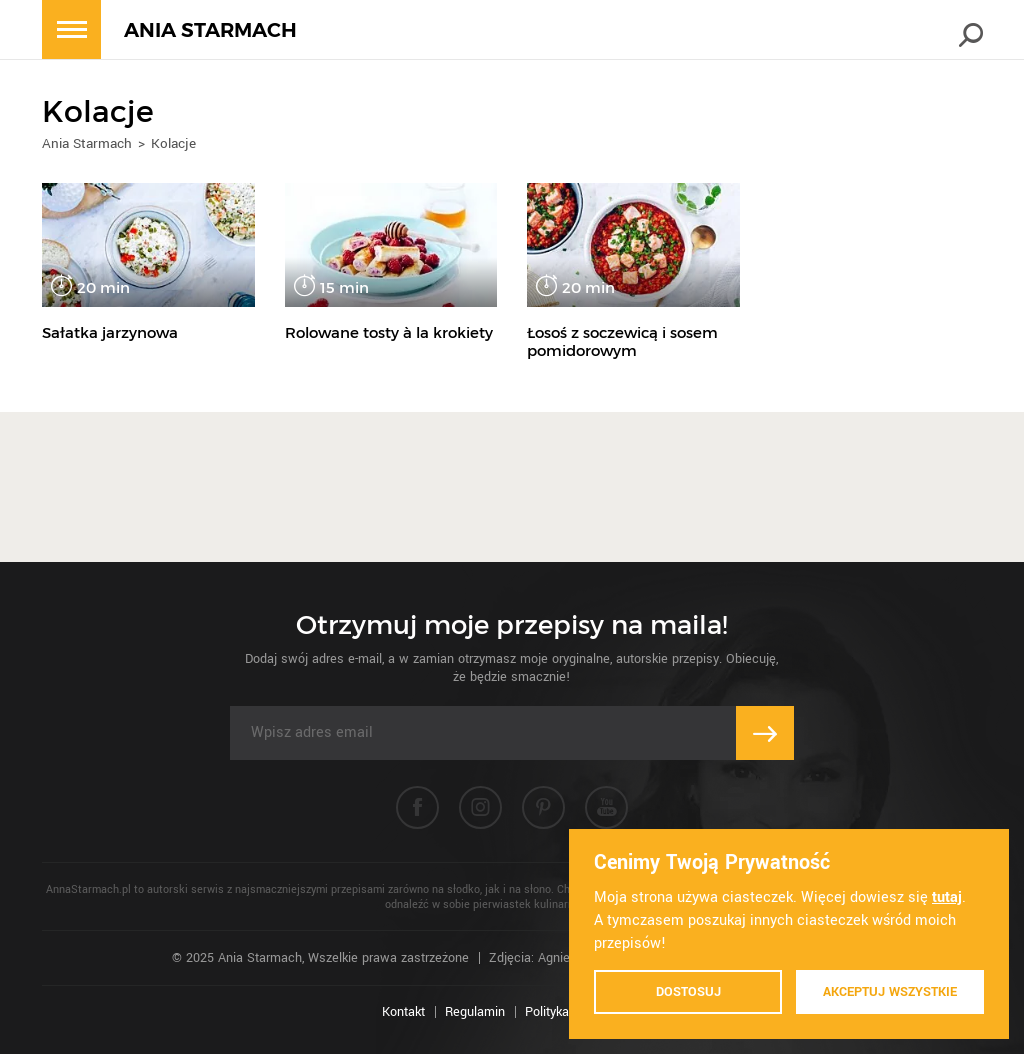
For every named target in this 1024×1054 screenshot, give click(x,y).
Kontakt (403, 1012)
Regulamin (475, 1012)
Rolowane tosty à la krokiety (389, 332)
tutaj (947, 897)
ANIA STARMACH (210, 30)
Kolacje (173, 143)
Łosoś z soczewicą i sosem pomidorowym (622, 341)
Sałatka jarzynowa (110, 332)
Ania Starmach (87, 143)
